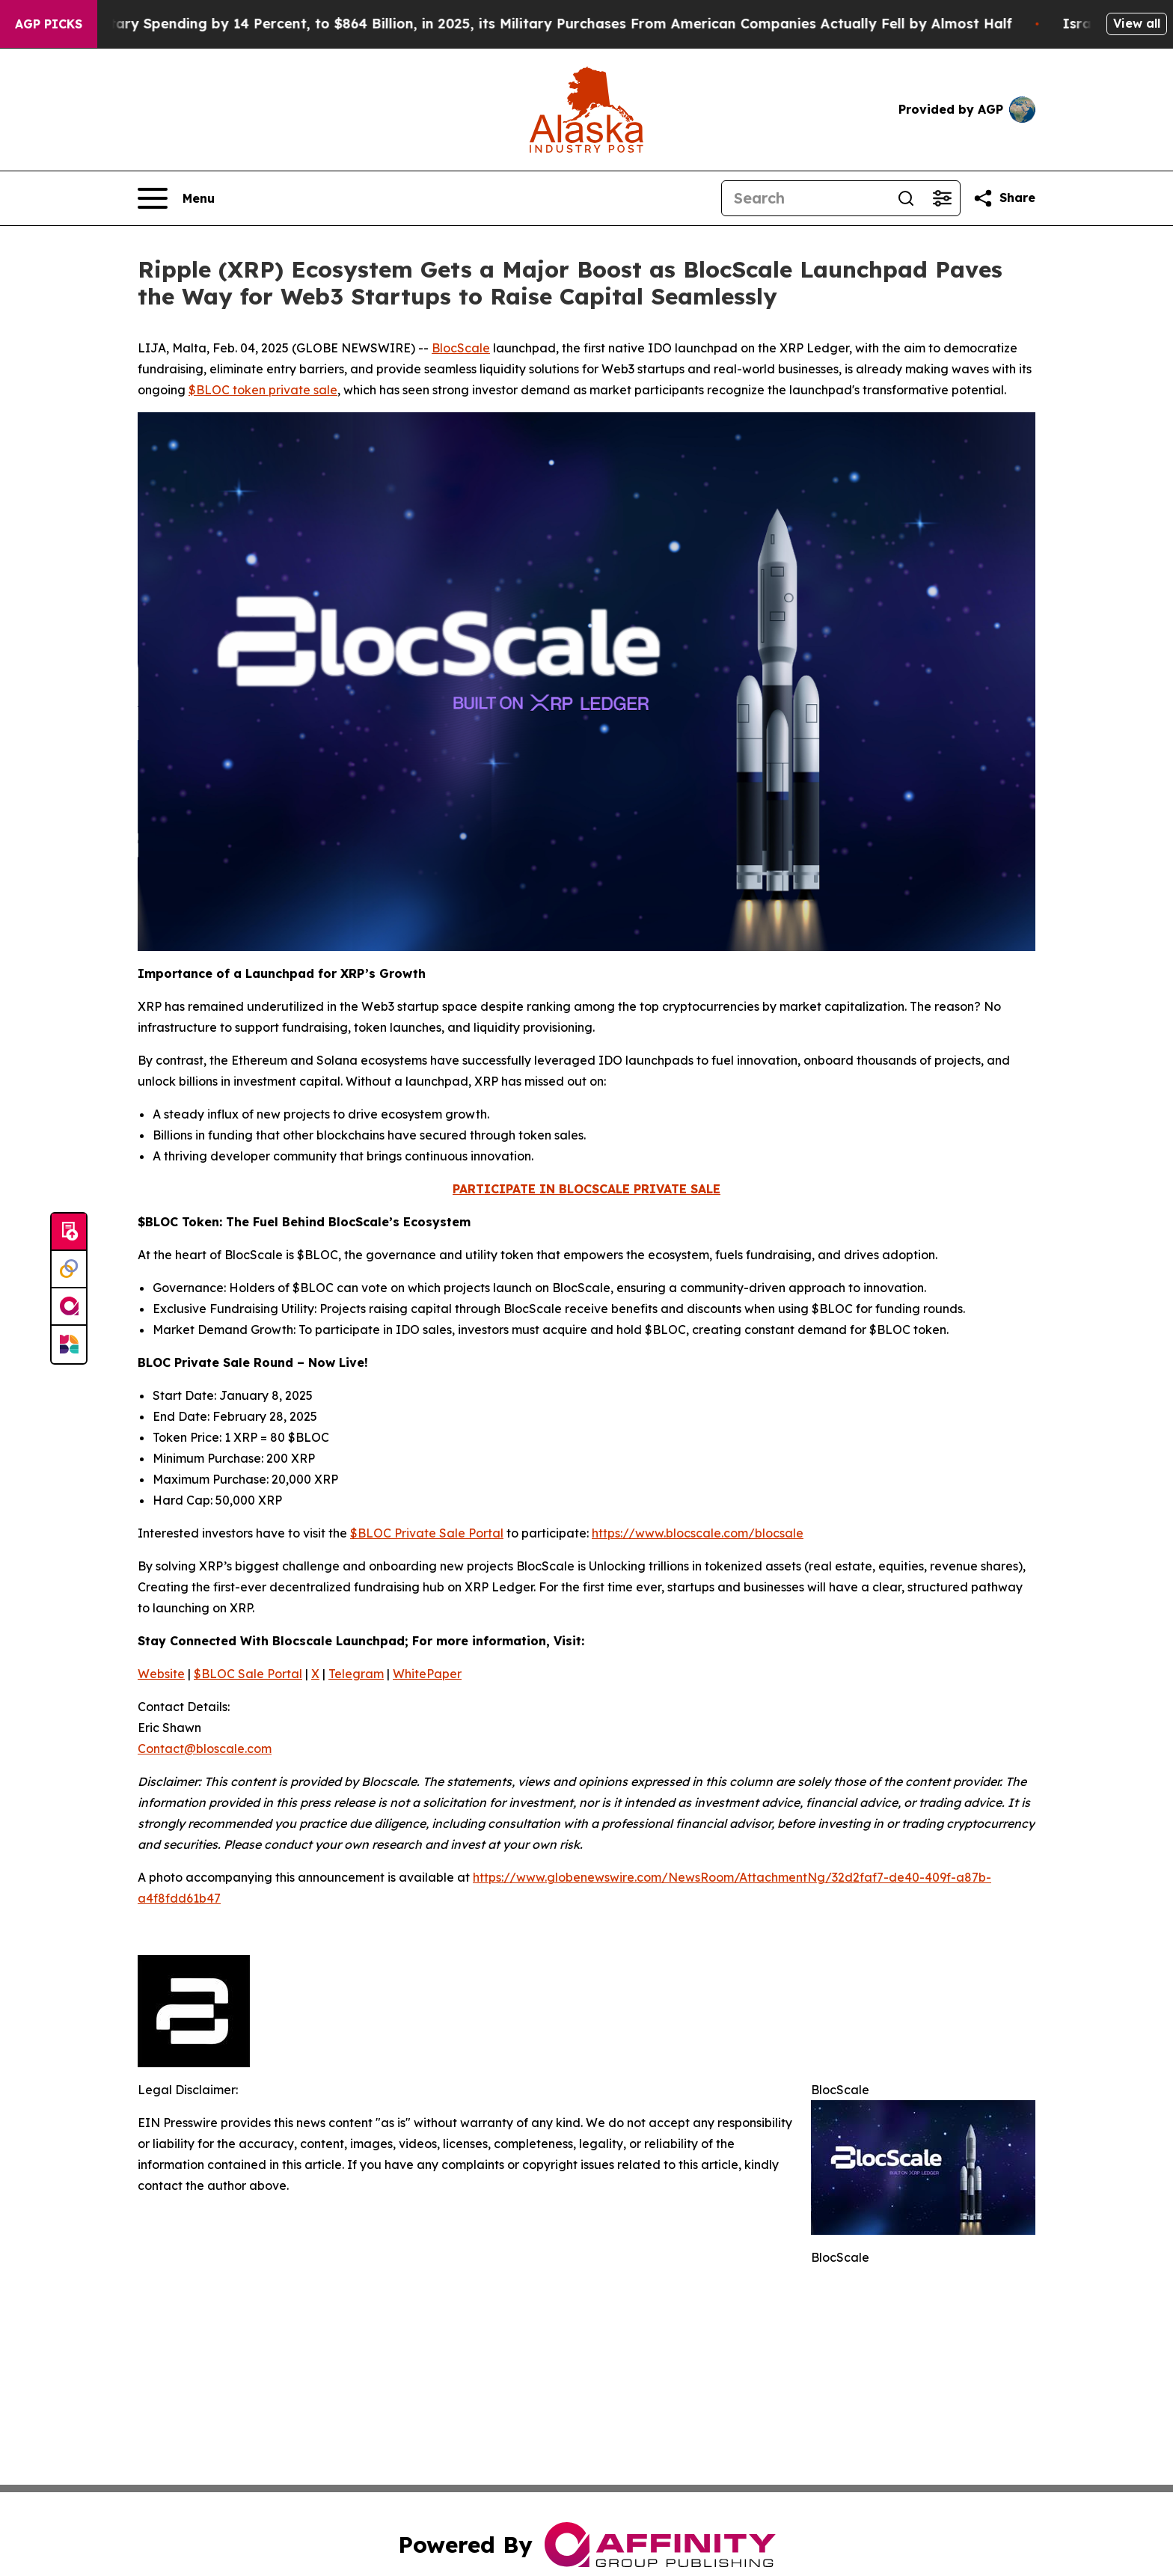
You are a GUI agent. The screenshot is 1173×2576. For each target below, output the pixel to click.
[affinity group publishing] (69, 1307)
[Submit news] (69, 1232)
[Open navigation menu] (176, 198)
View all (1136, 23)
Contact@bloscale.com (205, 1748)
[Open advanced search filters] (942, 198)
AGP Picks (48, 23)
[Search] (805, 198)
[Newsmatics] (69, 1344)
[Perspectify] (69, 1269)
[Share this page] (1004, 198)
